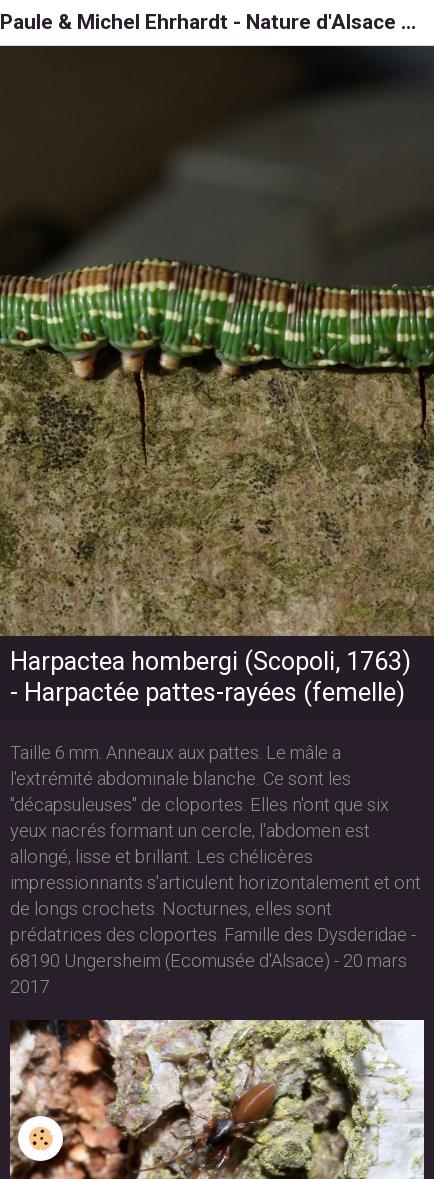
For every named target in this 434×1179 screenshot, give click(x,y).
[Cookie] (40, 1138)
